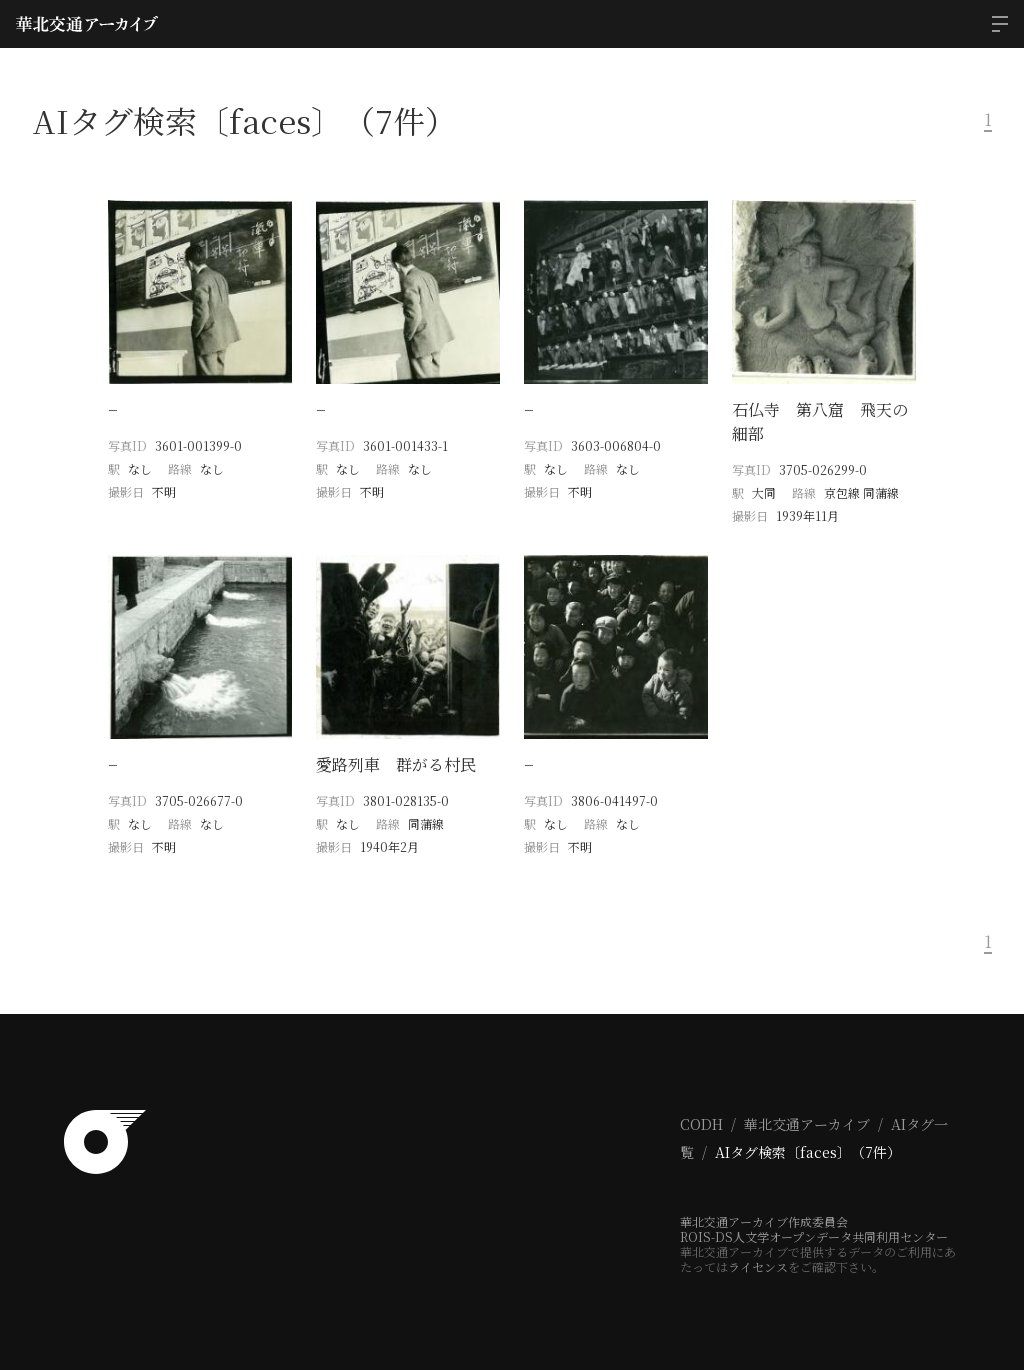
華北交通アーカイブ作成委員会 (764, 1221)
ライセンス (758, 1266)
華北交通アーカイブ (807, 1124)
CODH (701, 1124)
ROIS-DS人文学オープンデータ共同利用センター (814, 1236)
